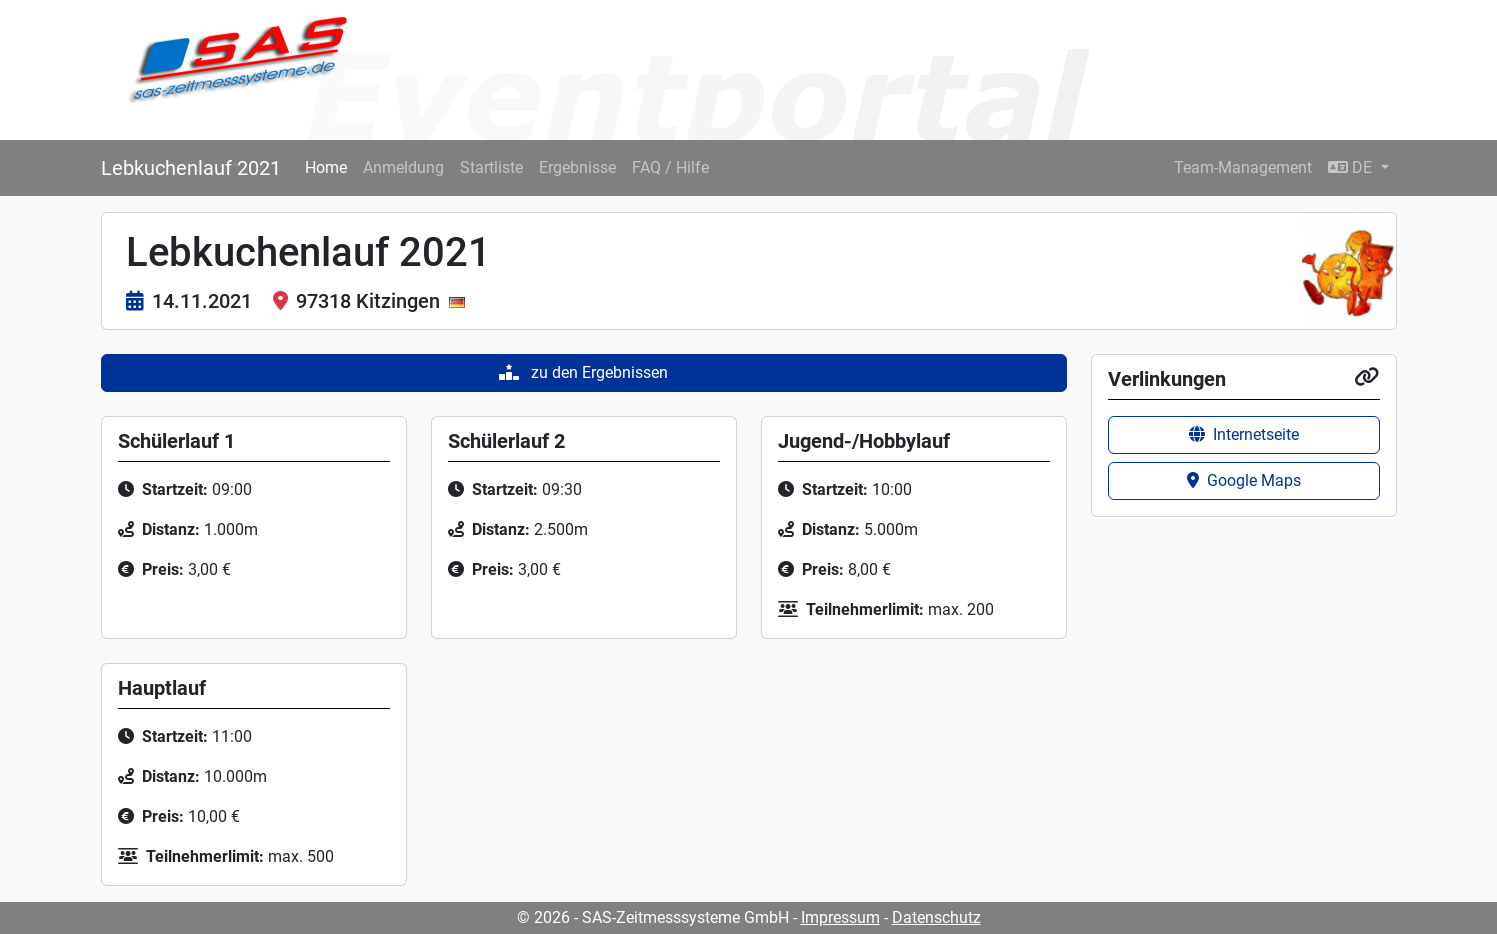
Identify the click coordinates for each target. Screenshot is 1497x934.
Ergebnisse (577, 167)
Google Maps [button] (1244, 480)
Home (326, 167)
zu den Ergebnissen (583, 372)
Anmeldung (403, 167)
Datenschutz (936, 917)
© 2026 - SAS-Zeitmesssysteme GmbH (653, 917)
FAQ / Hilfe (670, 167)
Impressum (840, 917)
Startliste (491, 167)
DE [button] (1352, 167)
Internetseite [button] (1244, 434)
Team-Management (1243, 167)
